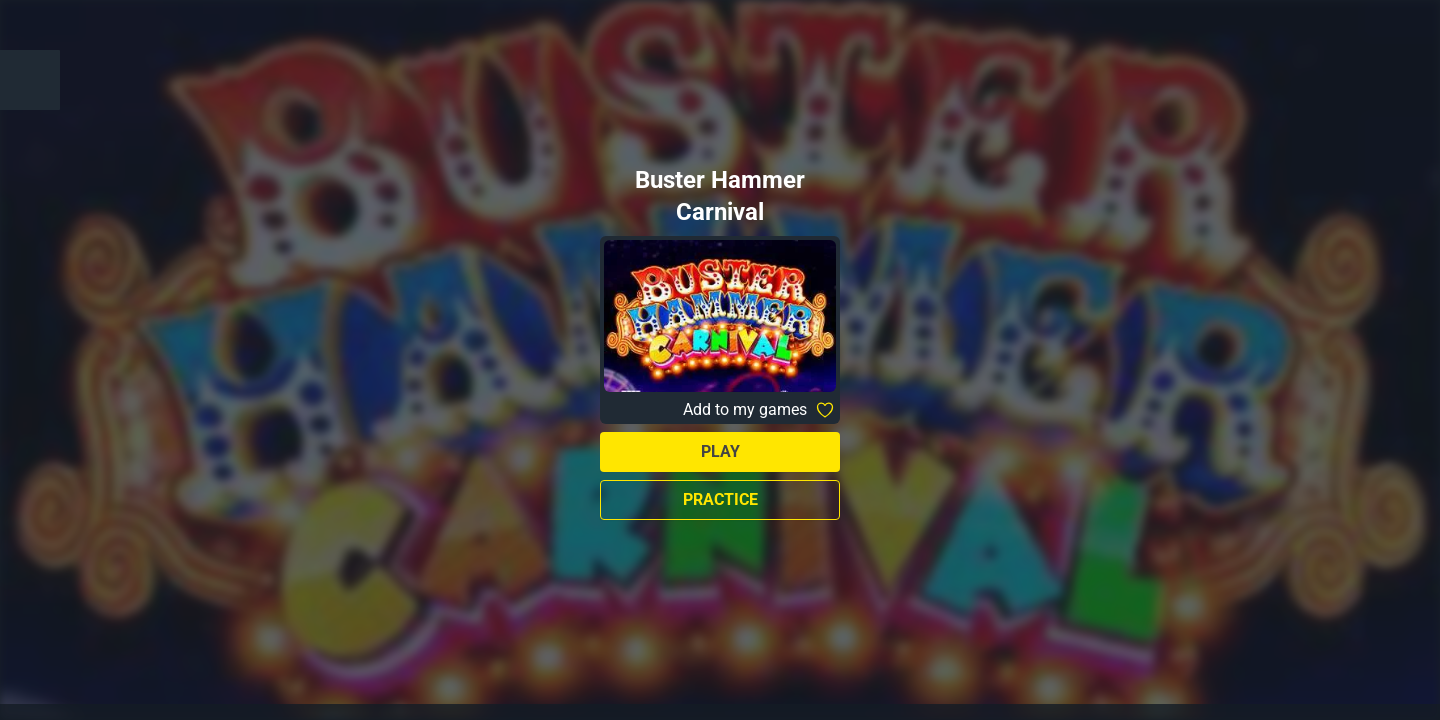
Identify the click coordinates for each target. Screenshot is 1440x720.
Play (720, 451)
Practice (720, 499)
